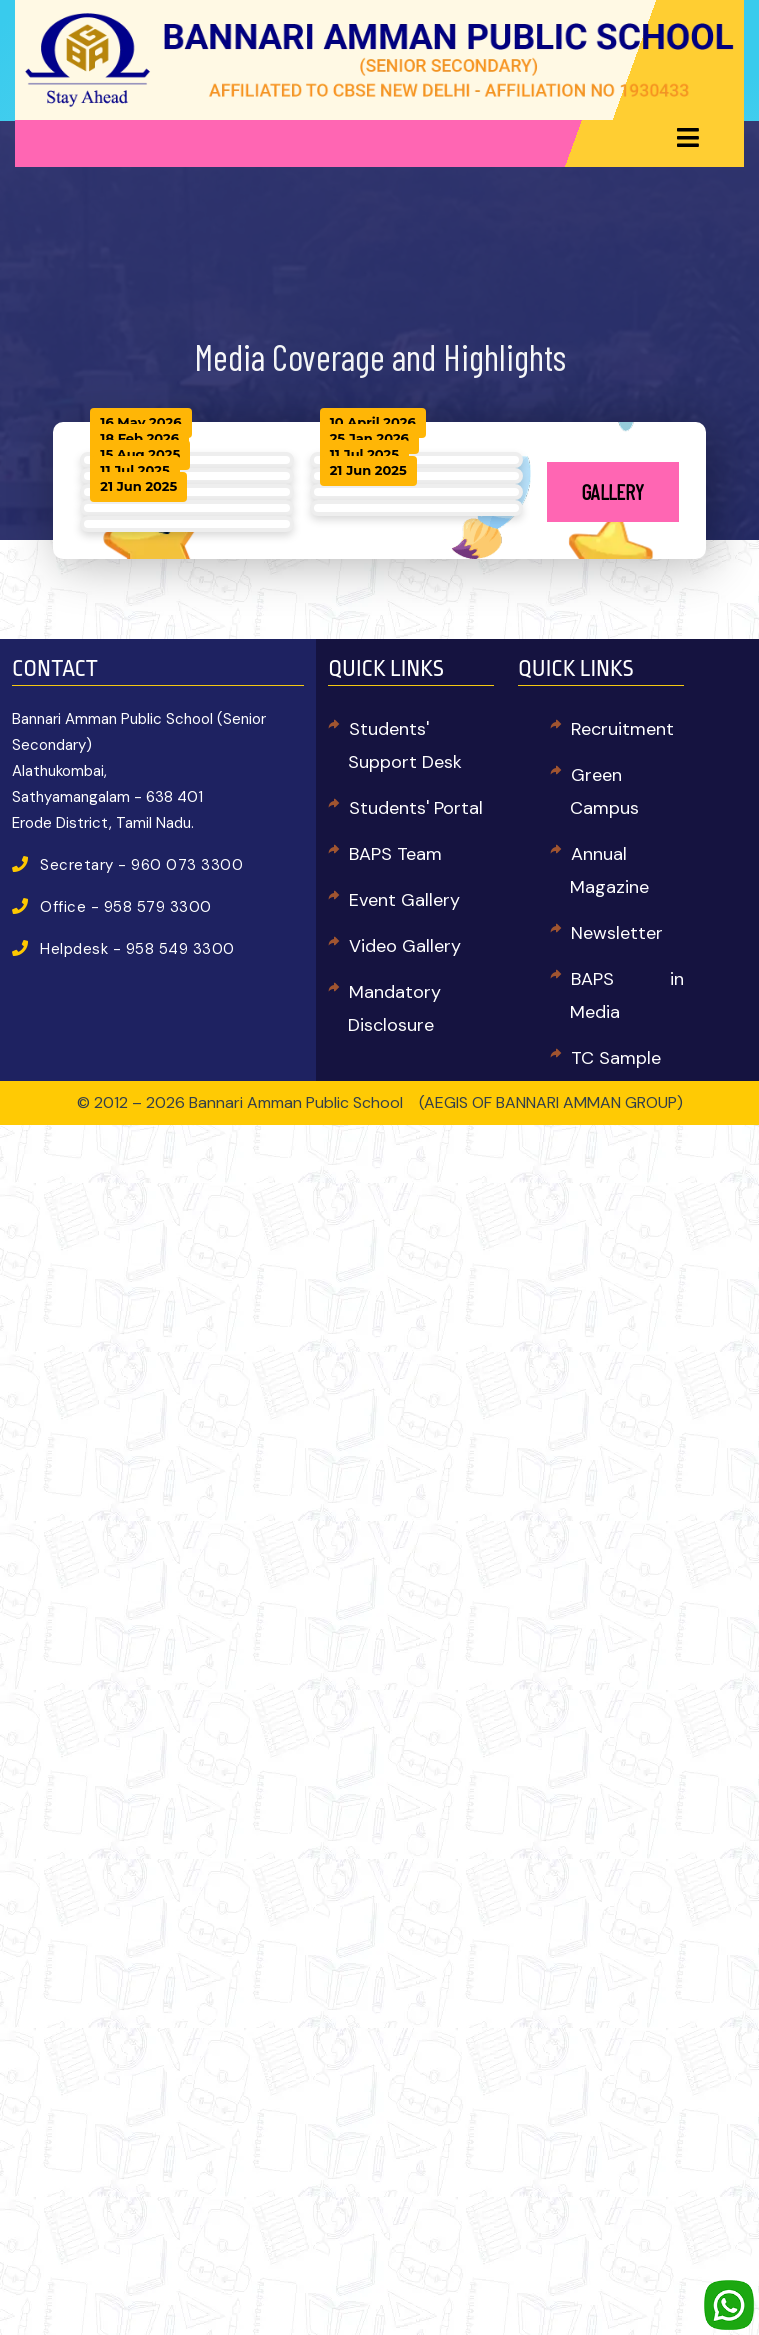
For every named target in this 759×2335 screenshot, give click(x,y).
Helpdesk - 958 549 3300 (137, 949)
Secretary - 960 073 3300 (141, 865)
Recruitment (622, 729)
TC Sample (616, 1058)
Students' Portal (416, 808)
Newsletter (617, 933)
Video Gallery (405, 946)
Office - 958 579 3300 (126, 907)
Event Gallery (404, 900)
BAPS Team (395, 854)
